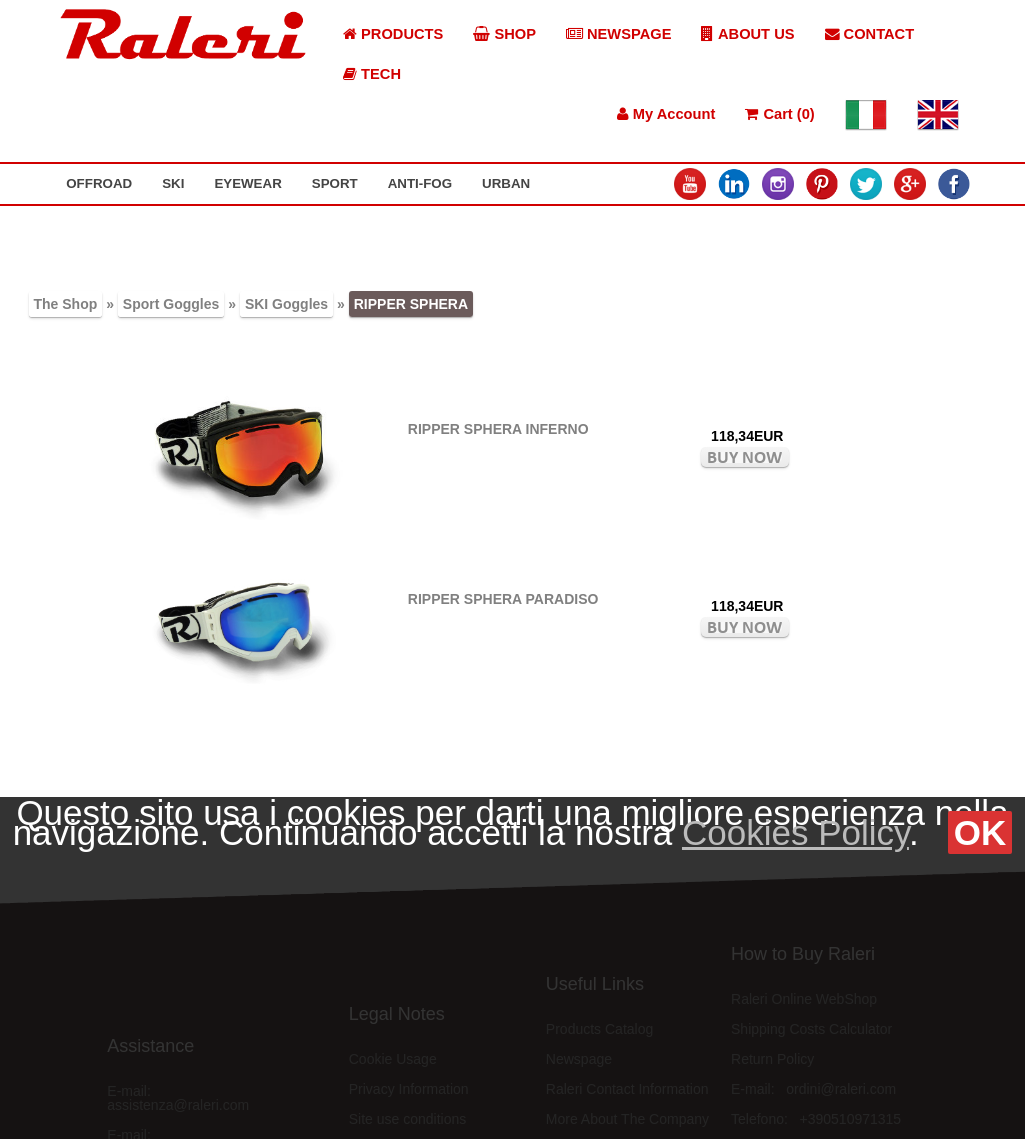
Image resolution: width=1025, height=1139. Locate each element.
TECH (372, 74)
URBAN (506, 183)
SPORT (335, 183)
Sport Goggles (171, 304)
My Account (666, 114)
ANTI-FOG (420, 183)
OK (980, 832)
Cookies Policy (795, 832)
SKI (173, 183)
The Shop (66, 304)
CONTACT (870, 34)
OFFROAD (99, 183)
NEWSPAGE (619, 34)
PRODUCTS (393, 34)
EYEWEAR (247, 183)
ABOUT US (747, 34)
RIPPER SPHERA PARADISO (503, 599)
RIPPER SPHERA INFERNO (498, 429)
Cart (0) (779, 114)
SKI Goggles (286, 304)
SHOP (504, 34)
